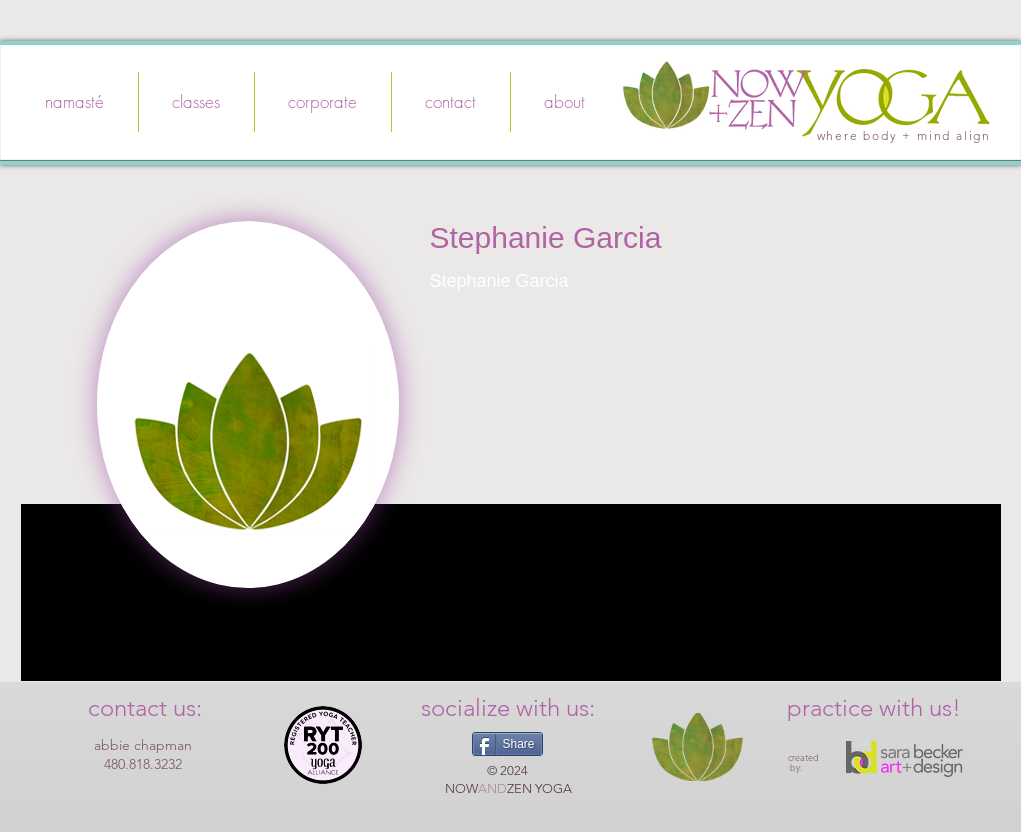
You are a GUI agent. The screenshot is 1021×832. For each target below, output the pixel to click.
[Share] (507, 744)
